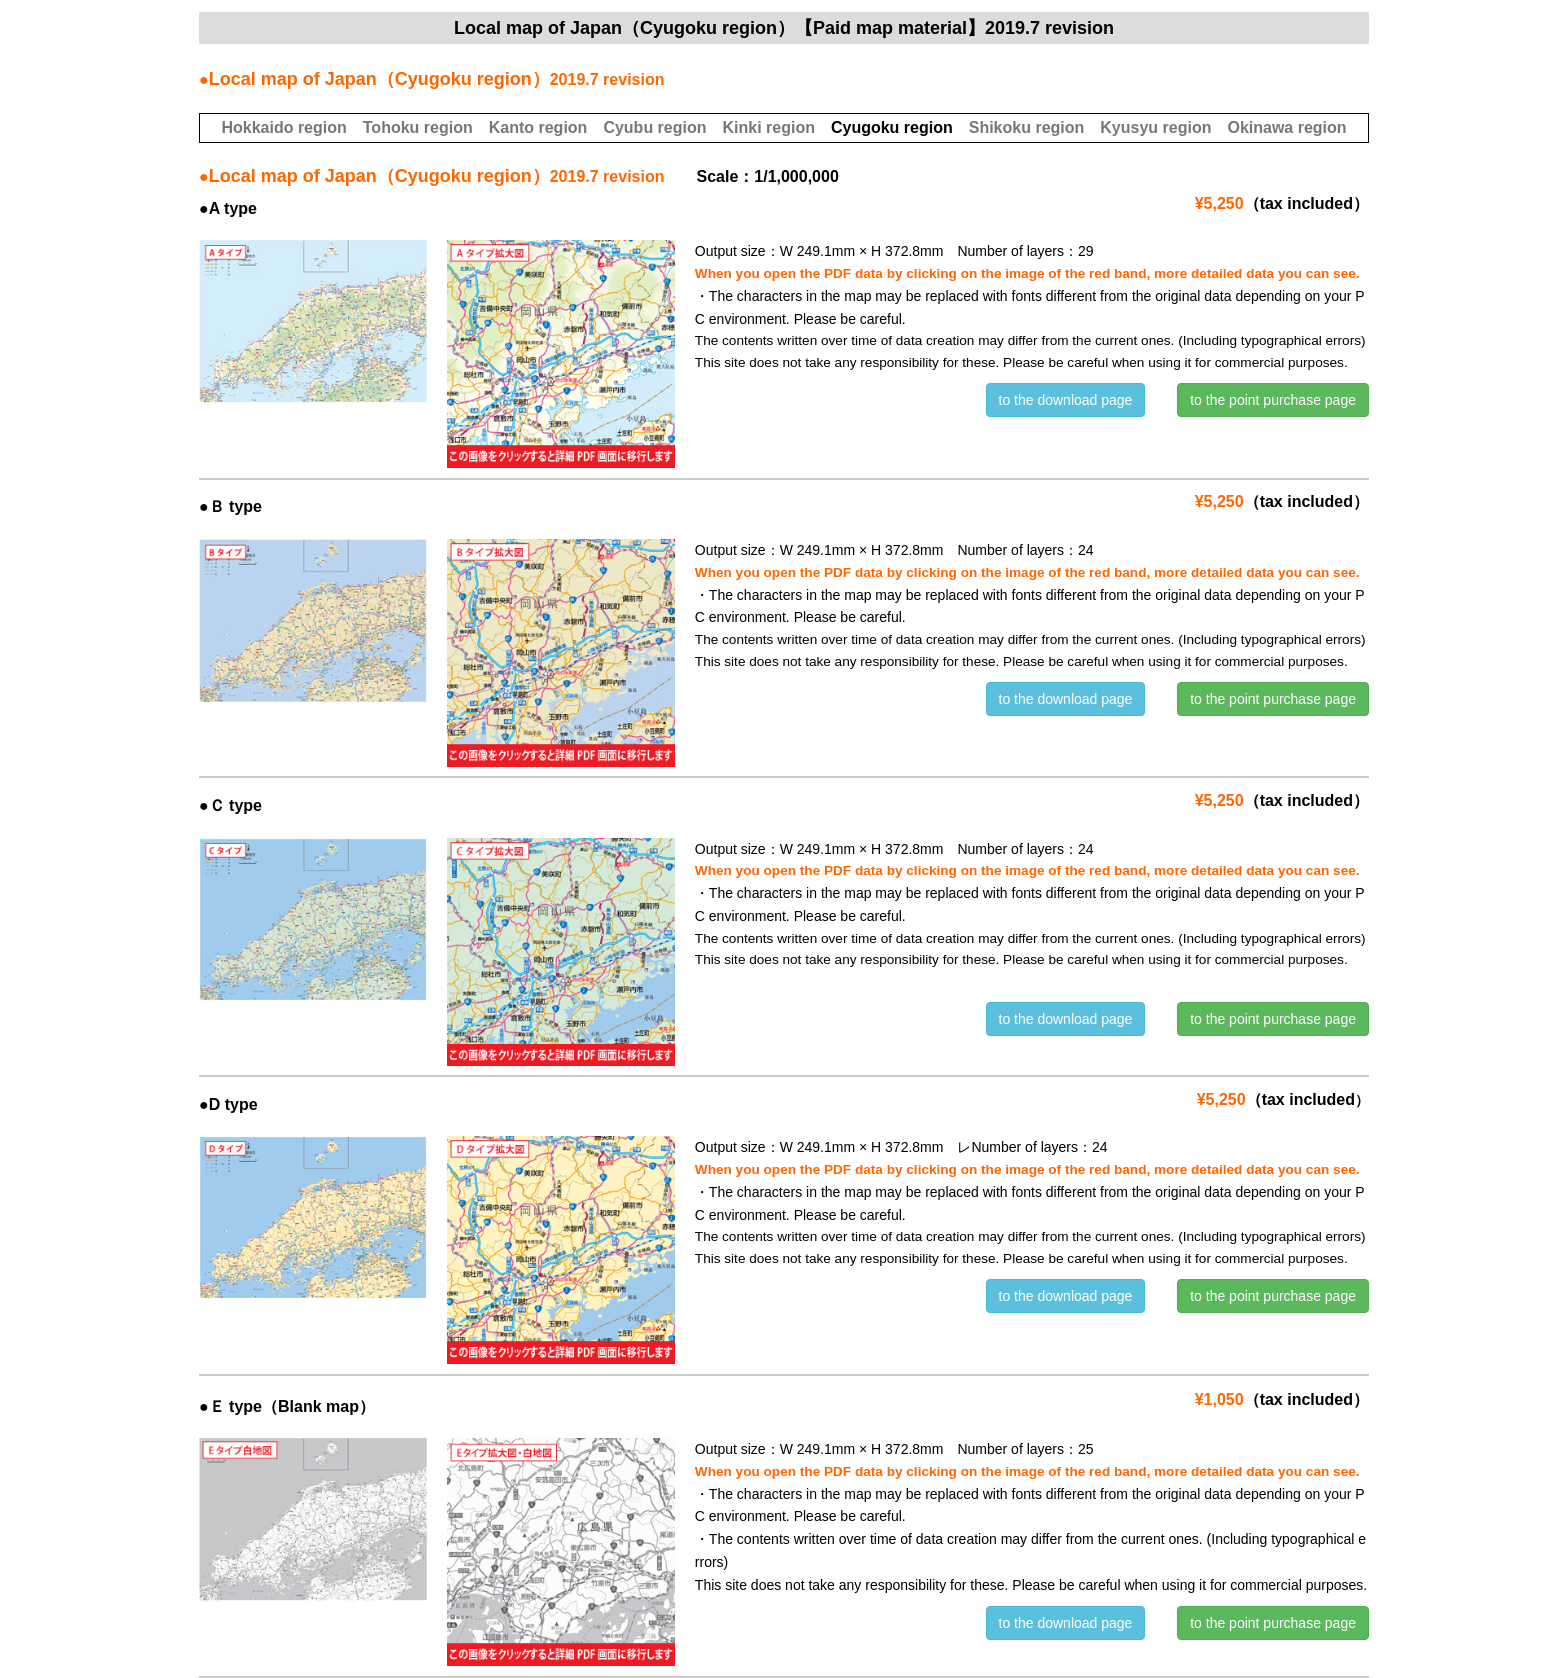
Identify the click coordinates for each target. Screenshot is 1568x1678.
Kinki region (768, 127)
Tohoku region (418, 127)
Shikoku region (1027, 127)
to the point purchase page (1273, 400)
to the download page (1066, 400)
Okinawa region (1286, 127)
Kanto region (538, 127)
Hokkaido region (283, 127)
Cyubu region (654, 127)
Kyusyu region (1155, 127)
